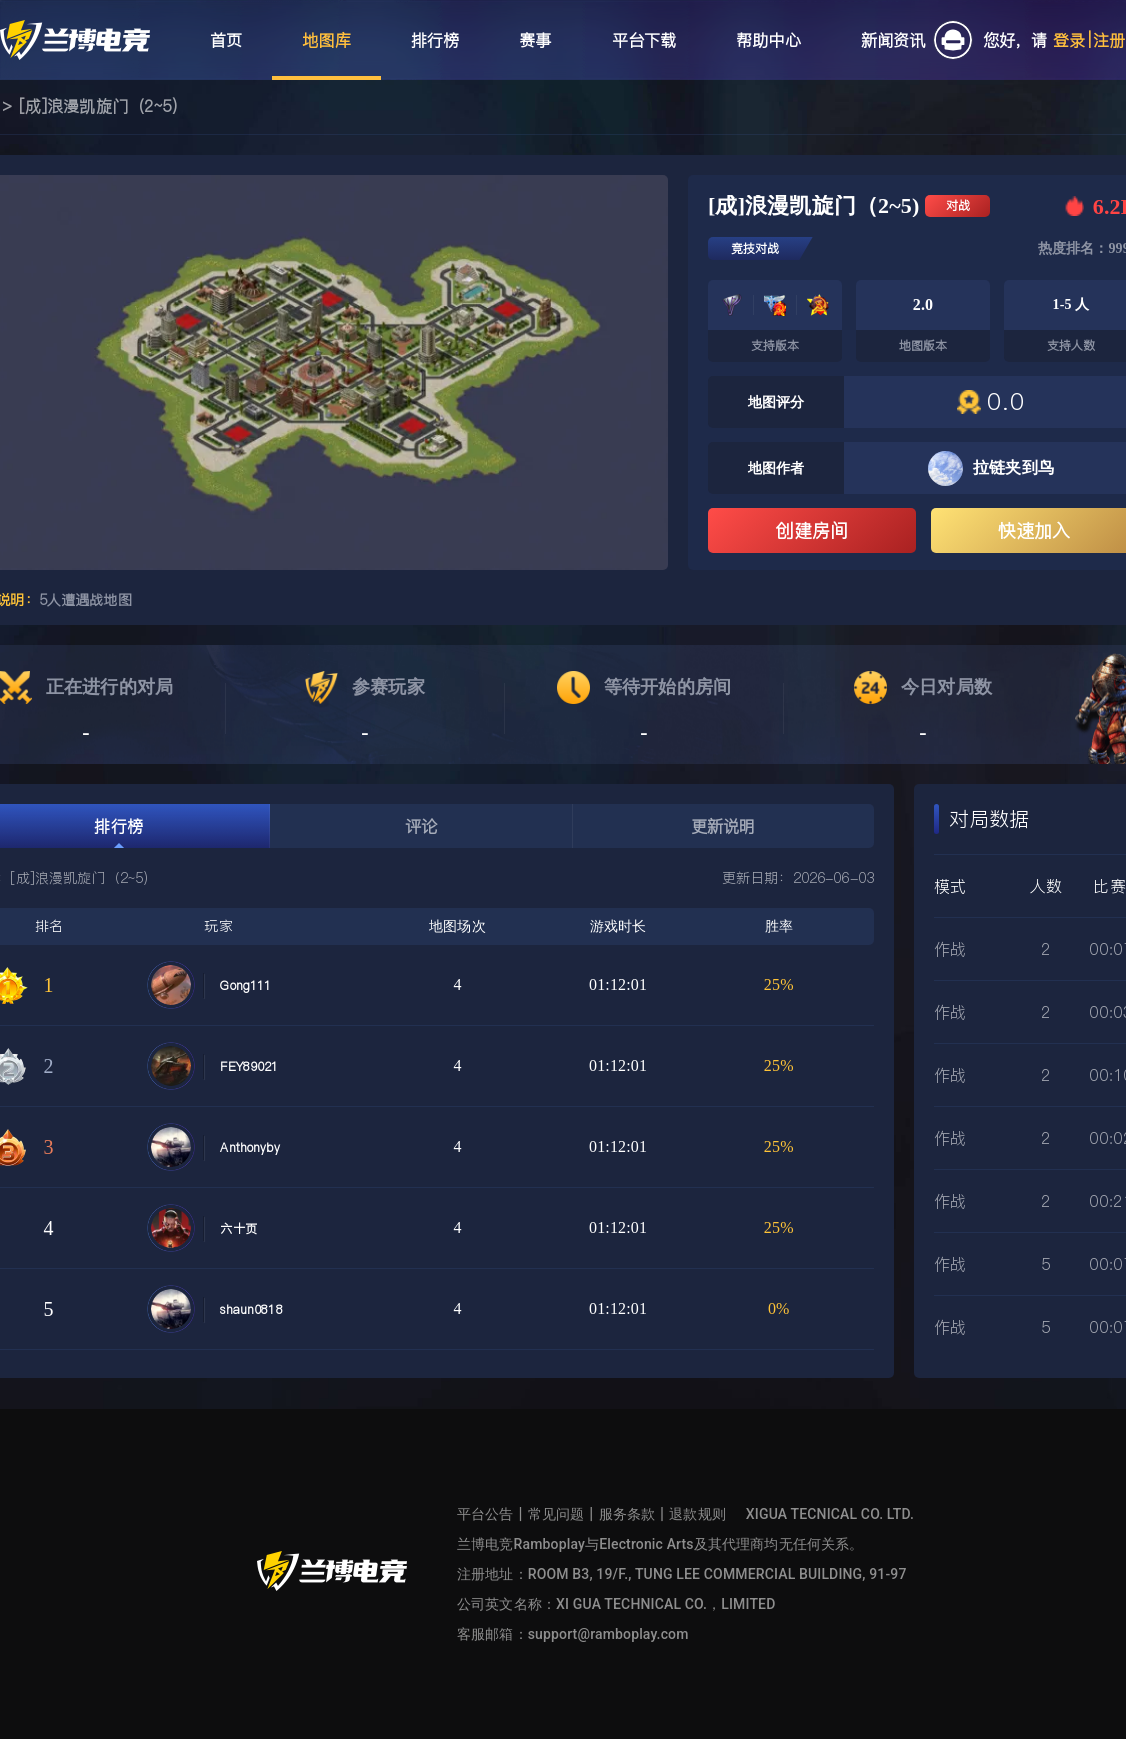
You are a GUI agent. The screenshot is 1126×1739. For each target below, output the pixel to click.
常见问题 (556, 1514)
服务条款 (627, 1514)
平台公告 (485, 1514)
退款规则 (697, 1514)
